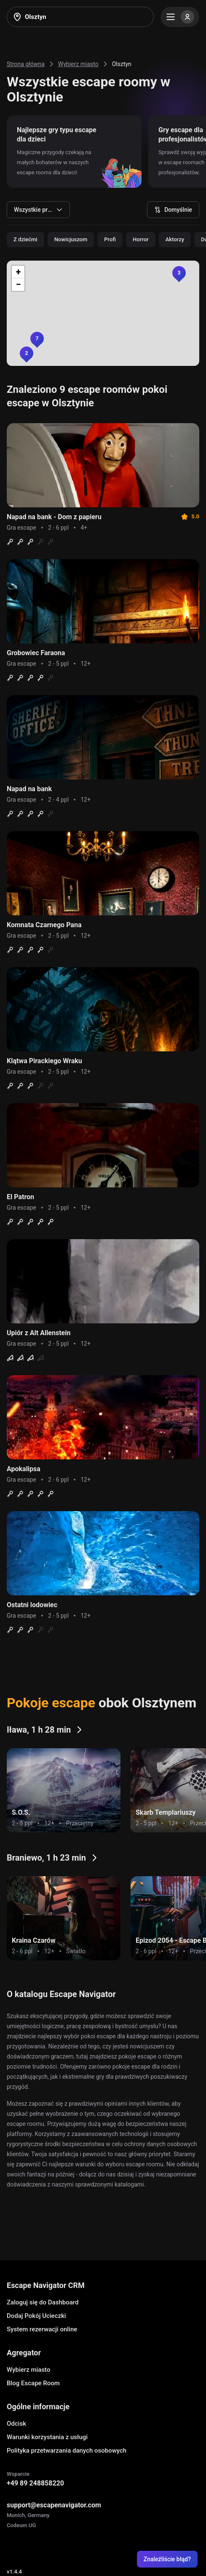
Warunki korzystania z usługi (47, 2437)
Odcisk (16, 2423)
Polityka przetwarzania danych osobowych (66, 2450)
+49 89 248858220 (35, 2483)
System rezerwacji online (42, 2329)
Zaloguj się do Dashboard (42, 2302)
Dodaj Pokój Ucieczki (36, 2316)
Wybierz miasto (28, 2369)
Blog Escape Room (33, 2383)
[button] (179, 273)
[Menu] (180, 17)
